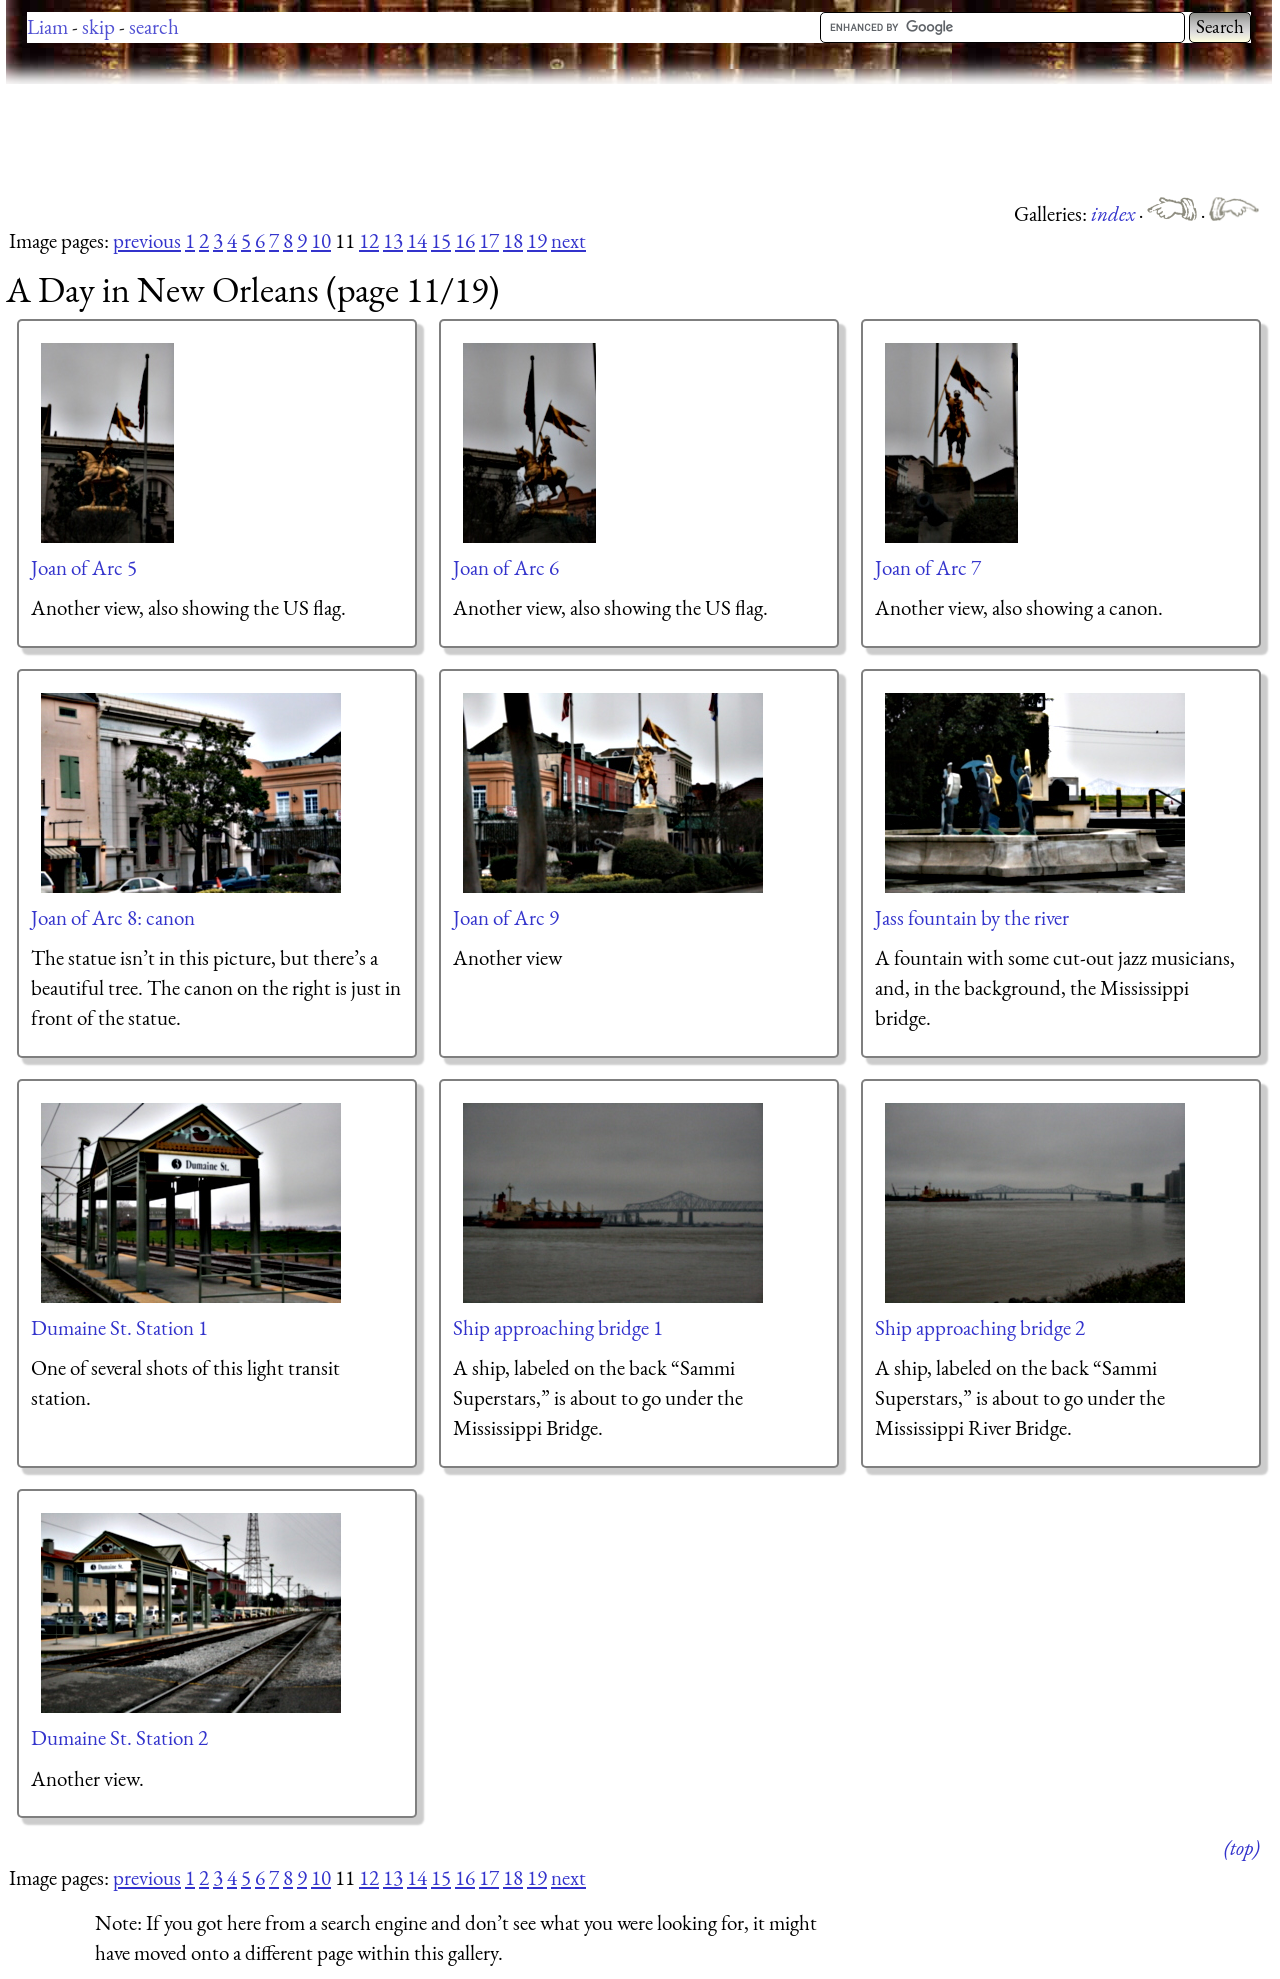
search (154, 26)
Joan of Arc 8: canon (113, 917)
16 (465, 240)
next (568, 240)
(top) (1241, 1847)
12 (369, 240)
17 (489, 240)
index (1115, 213)
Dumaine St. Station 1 (119, 1327)
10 (321, 240)
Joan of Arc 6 (506, 567)
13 (393, 240)
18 (513, 240)
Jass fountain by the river (972, 917)
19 (537, 240)
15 (441, 240)
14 (417, 240)
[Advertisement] (370, 140)
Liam (47, 26)
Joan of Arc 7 (928, 567)
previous (147, 240)
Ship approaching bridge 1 (558, 1327)
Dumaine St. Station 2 (119, 1737)
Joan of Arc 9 (506, 917)
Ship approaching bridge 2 (980, 1327)
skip (98, 26)
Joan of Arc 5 (84, 567)
